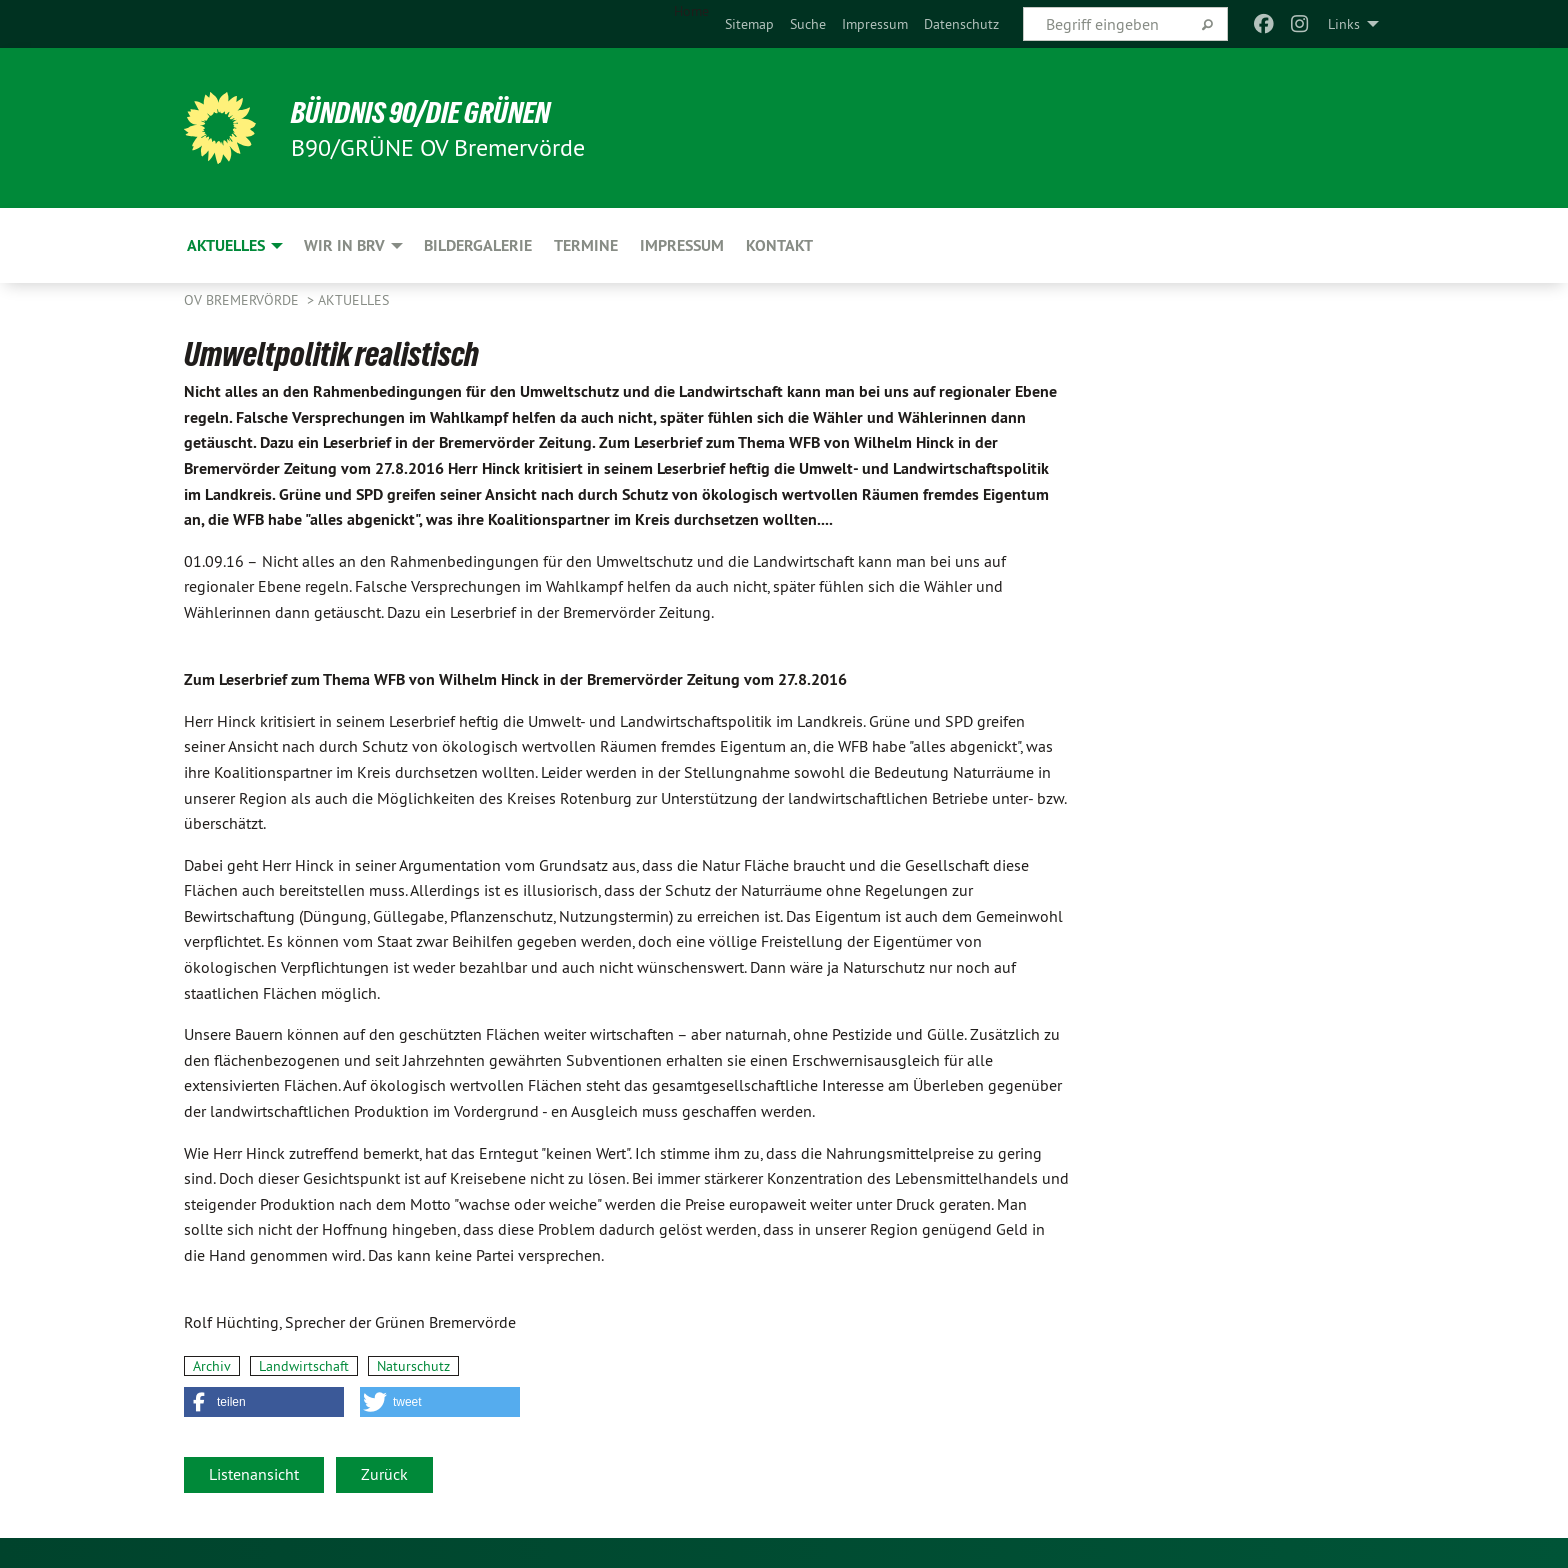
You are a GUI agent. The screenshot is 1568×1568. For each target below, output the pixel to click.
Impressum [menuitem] (682, 245)
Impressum (875, 24)
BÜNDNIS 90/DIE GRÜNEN (430, 112)
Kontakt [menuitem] (779, 245)
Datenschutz (961, 24)
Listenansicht (254, 1474)
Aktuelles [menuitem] (226, 245)
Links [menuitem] (1344, 24)
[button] (264, 1402)
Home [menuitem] (691, 11)
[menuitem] (749, 24)
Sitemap (749, 24)
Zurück (384, 1474)
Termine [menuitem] (586, 245)
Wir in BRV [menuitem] (344, 245)
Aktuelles (353, 300)
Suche (808, 24)
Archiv (212, 1366)
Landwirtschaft (304, 1366)
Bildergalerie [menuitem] (478, 245)
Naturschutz (413, 1366)
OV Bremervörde (243, 300)
